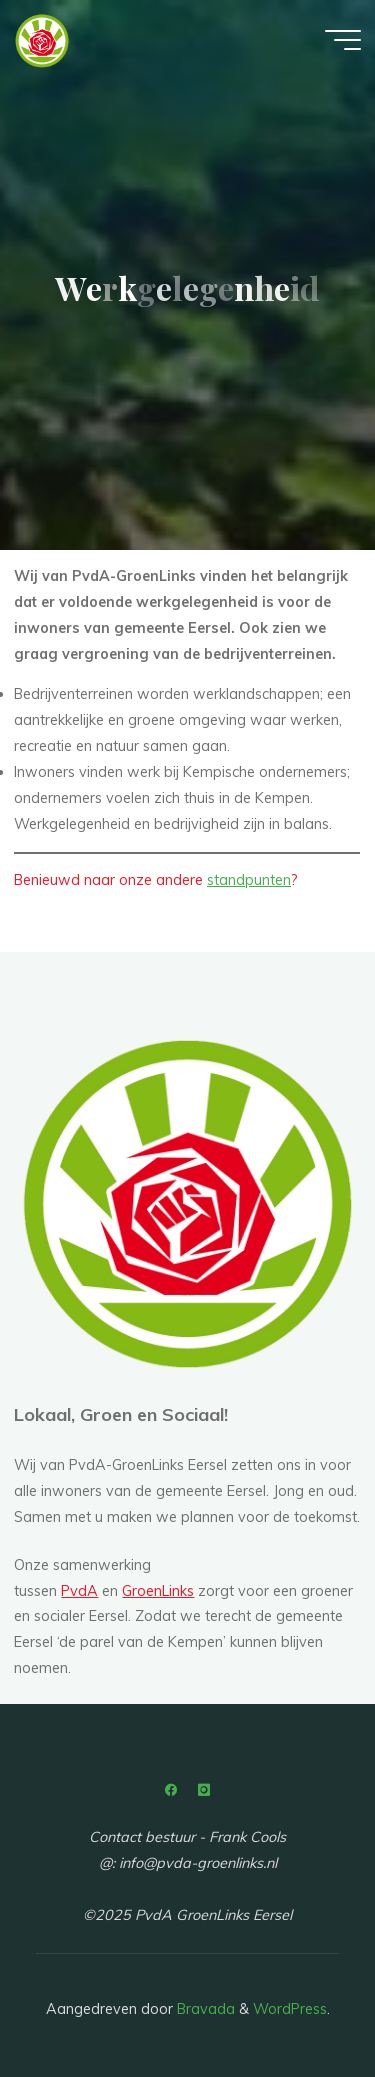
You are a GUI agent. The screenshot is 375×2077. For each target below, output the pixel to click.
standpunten (249, 881)
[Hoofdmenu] (343, 40)
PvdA (79, 1591)
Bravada (204, 2009)
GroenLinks (158, 1591)
